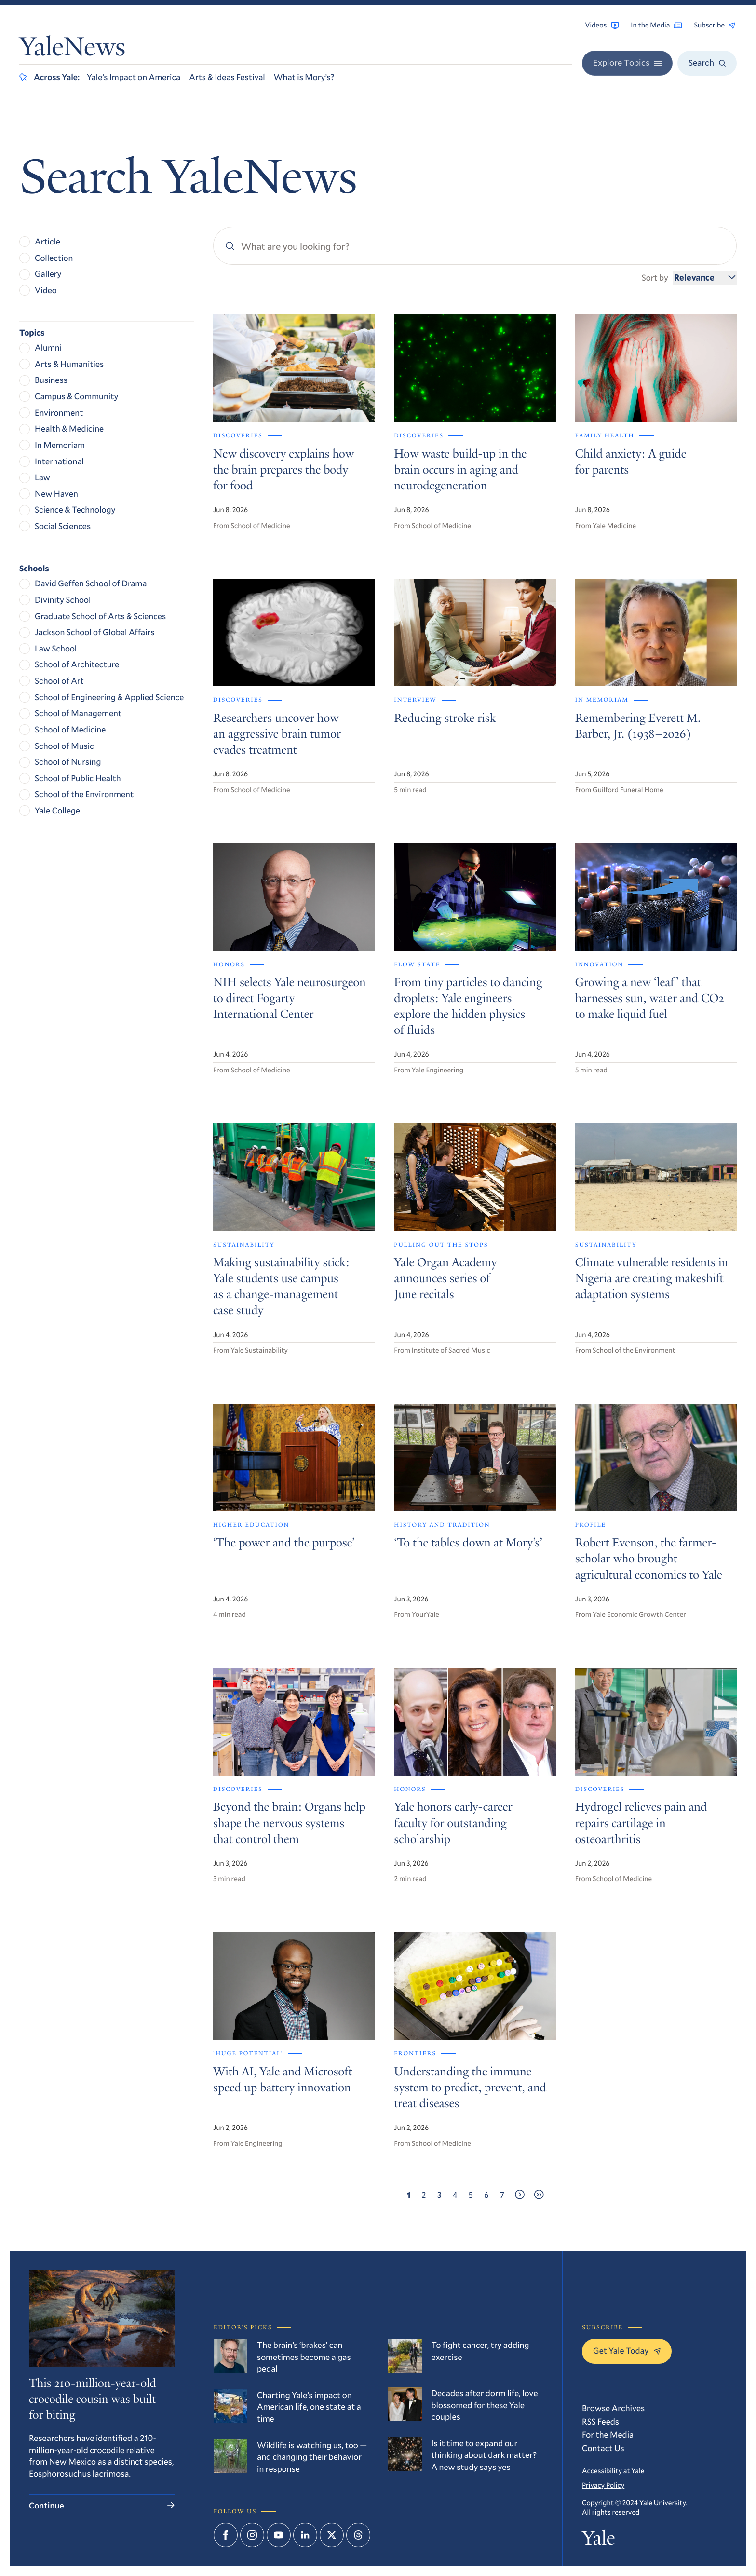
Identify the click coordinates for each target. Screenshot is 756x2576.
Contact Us (603, 2448)
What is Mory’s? (304, 76)
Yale (598, 2540)
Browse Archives (613, 2407)
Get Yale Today (627, 2350)
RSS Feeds (600, 2421)
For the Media (608, 2434)
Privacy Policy (603, 2485)
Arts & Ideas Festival (227, 76)
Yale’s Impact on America (133, 76)
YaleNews (72, 49)
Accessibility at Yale (613, 2471)
